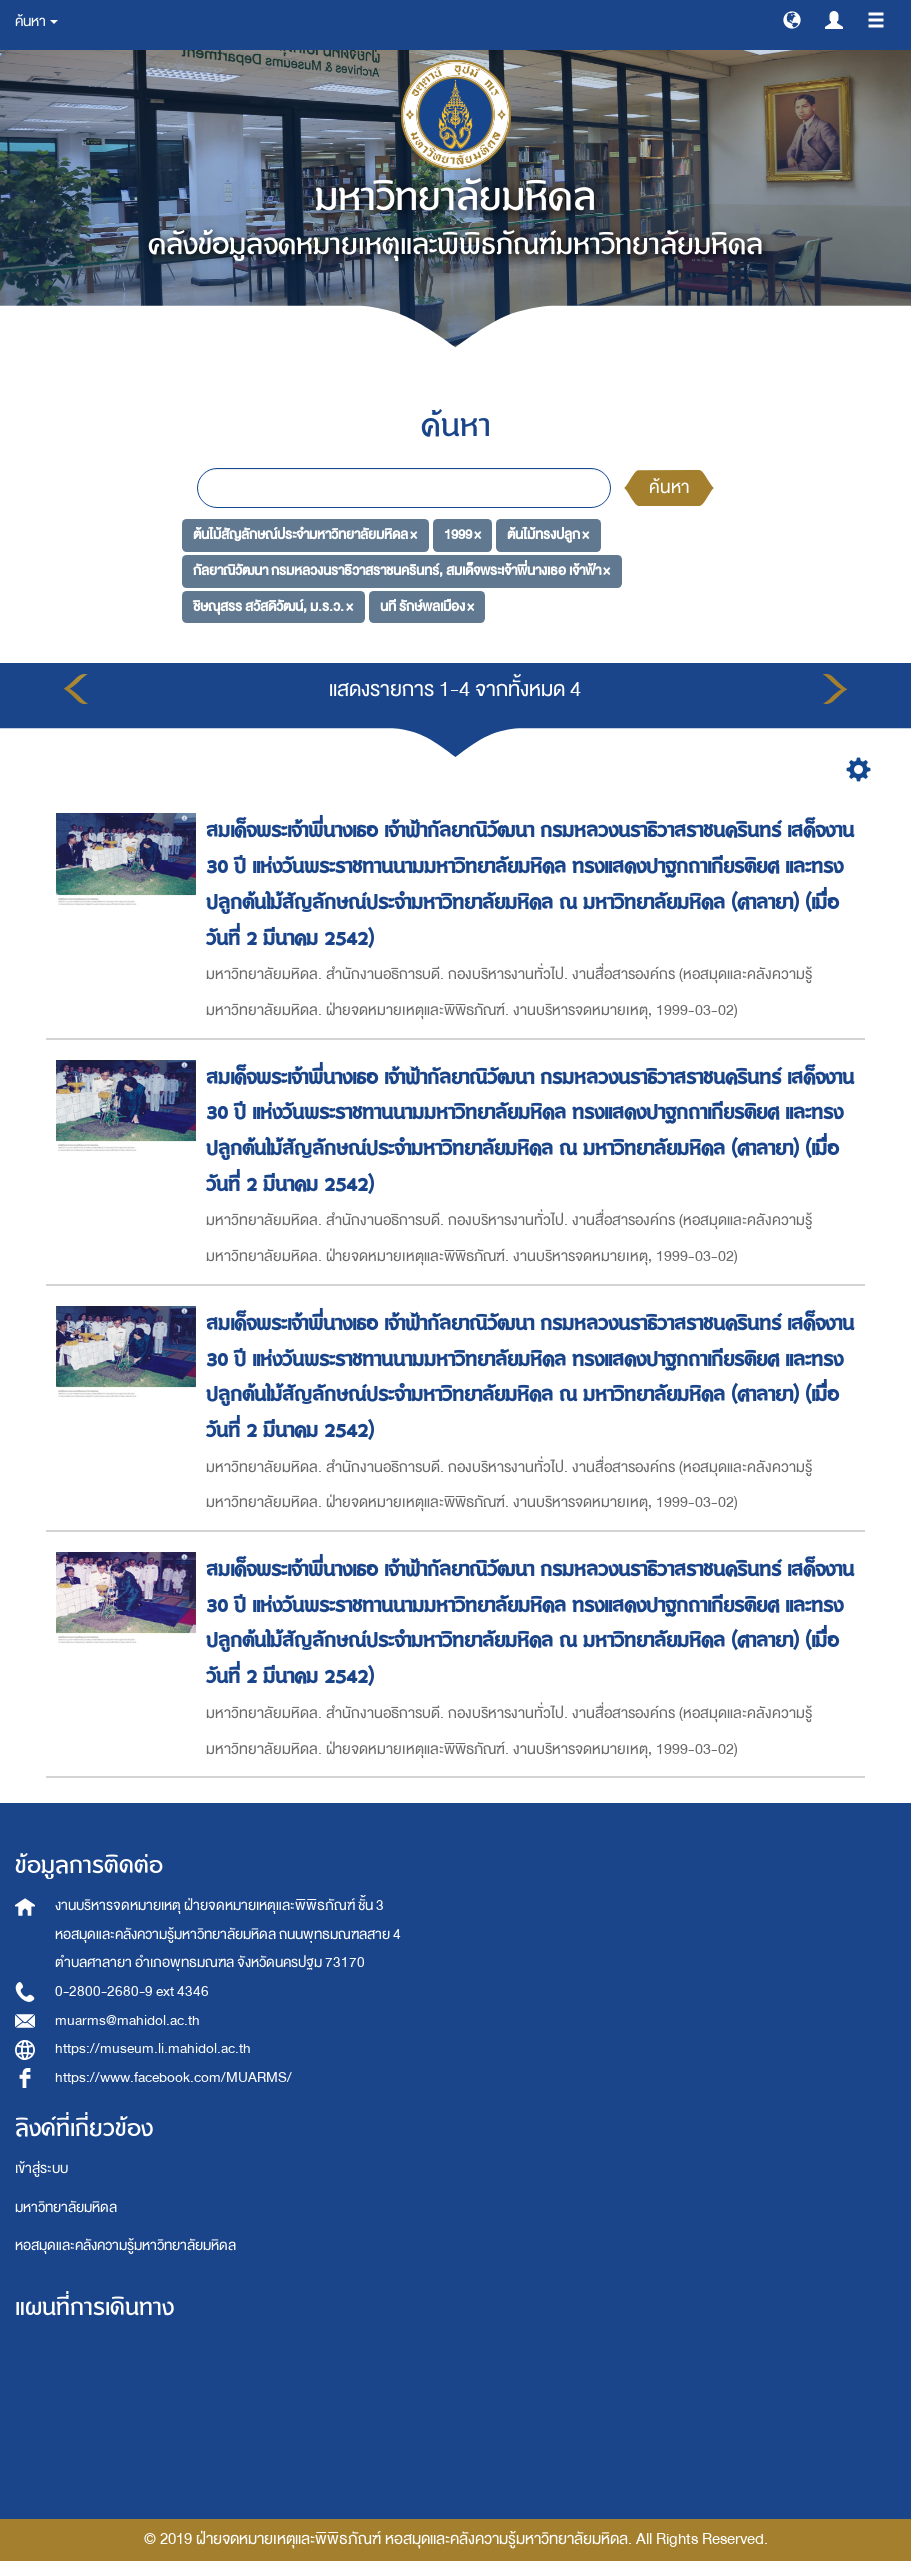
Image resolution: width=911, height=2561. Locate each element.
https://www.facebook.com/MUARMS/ (173, 2077)
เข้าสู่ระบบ (41, 2168)
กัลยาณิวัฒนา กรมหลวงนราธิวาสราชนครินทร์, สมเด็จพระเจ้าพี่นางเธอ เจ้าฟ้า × (401, 570)
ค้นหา (669, 487)
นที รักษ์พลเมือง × (427, 606)
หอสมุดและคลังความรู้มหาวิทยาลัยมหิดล (125, 2245)
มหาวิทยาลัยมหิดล (66, 2207)
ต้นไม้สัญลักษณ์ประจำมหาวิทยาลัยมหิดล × (305, 534)
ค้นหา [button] (36, 21)
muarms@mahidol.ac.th (127, 2020)
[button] (792, 19)
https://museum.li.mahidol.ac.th (153, 2048)
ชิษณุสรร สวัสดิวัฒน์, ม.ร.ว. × (273, 606)
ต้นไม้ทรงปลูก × (548, 534)
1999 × (462, 534)
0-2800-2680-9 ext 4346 (132, 1991)
